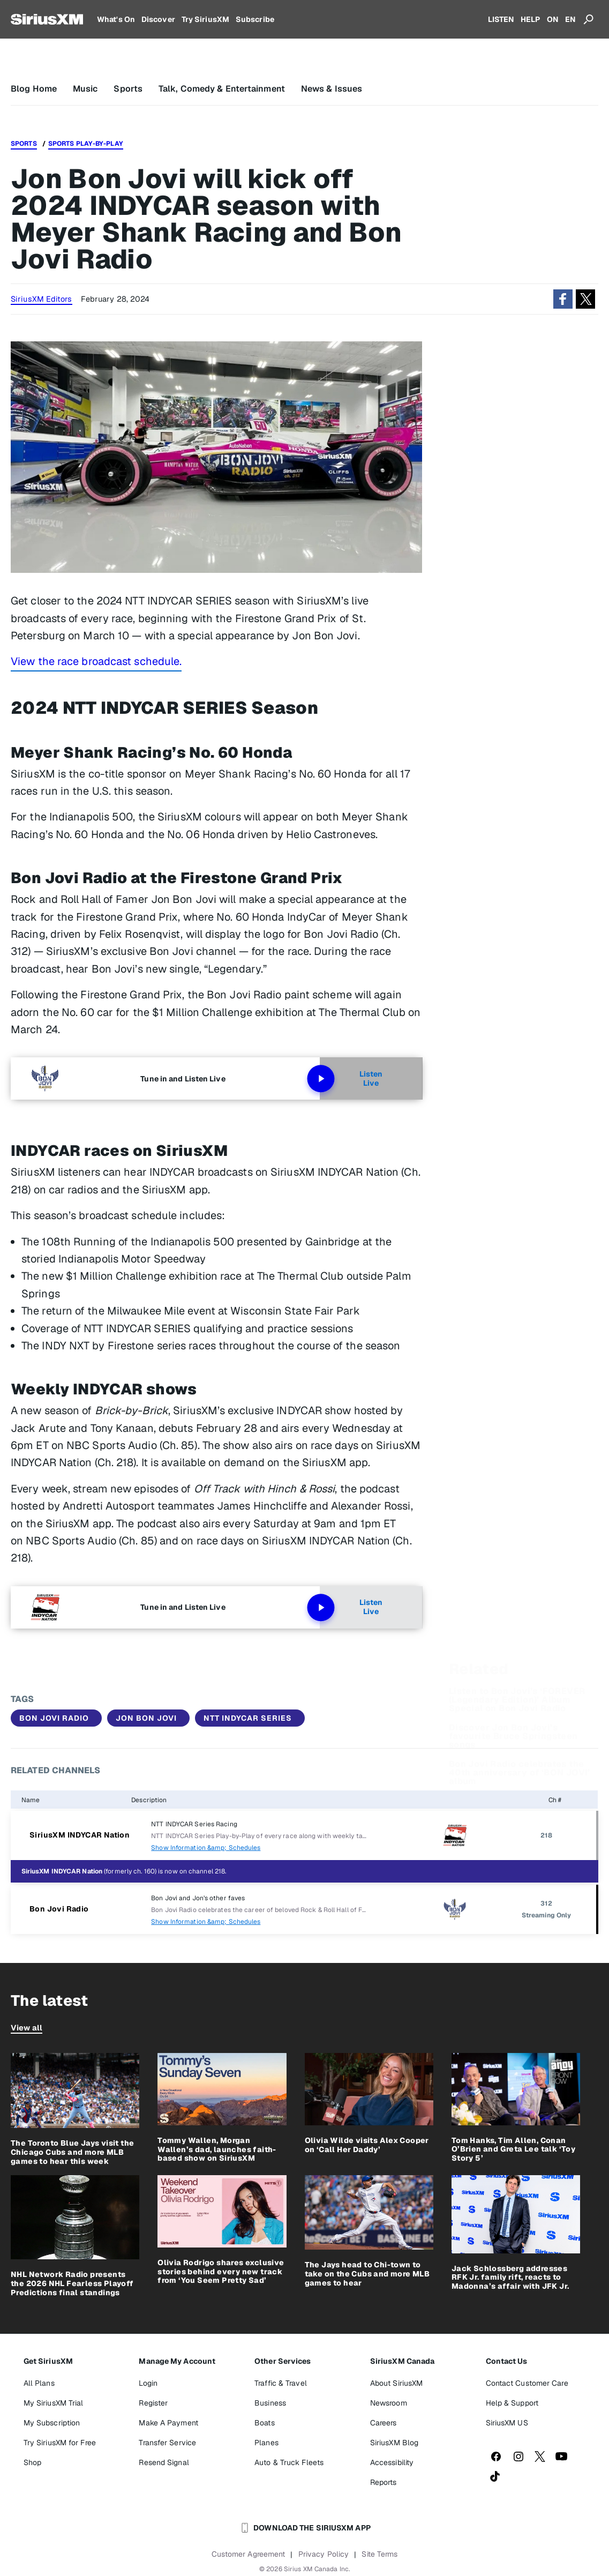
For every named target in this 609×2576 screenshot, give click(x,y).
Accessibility (391, 2462)
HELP (530, 19)
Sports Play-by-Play (85, 143)
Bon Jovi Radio (54, 1718)
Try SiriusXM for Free (60, 2442)
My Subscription (52, 2423)
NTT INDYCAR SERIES (248, 1718)
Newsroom (388, 2403)
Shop (32, 2462)
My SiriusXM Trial (54, 2403)
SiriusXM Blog (394, 2442)
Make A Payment (168, 2423)
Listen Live (351, 1079)
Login (148, 2383)
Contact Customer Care (527, 2383)
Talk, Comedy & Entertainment (222, 88)
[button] (563, 299)
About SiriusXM (396, 2383)
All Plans (39, 2383)
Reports (383, 2482)
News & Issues (331, 88)
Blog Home (34, 88)
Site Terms (379, 2554)
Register (153, 2403)
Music (85, 88)
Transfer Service (167, 2442)
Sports (128, 88)
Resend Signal (164, 2462)
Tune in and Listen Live (182, 1079)
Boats (264, 2423)
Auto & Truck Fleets (289, 2462)
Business (270, 2403)
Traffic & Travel (280, 2383)
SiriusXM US (507, 2423)
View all (26, 2027)
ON (553, 19)
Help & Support (512, 2403)
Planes (266, 2442)
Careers (383, 2423)
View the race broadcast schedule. (96, 661)
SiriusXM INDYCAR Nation (79, 1835)
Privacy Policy (323, 2554)
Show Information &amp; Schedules (205, 1847)
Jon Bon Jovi (146, 1718)
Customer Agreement (248, 2554)
